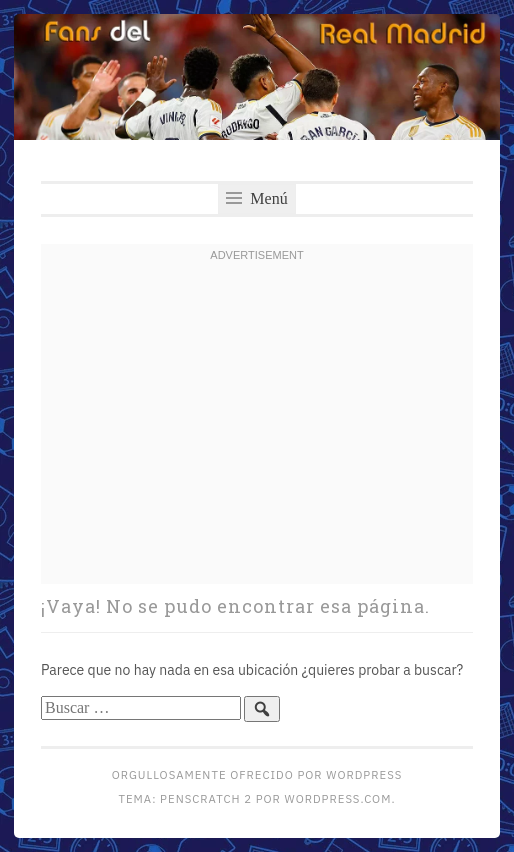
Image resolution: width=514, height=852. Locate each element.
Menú (256, 198)
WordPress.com (338, 798)
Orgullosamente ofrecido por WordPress (257, 774)
